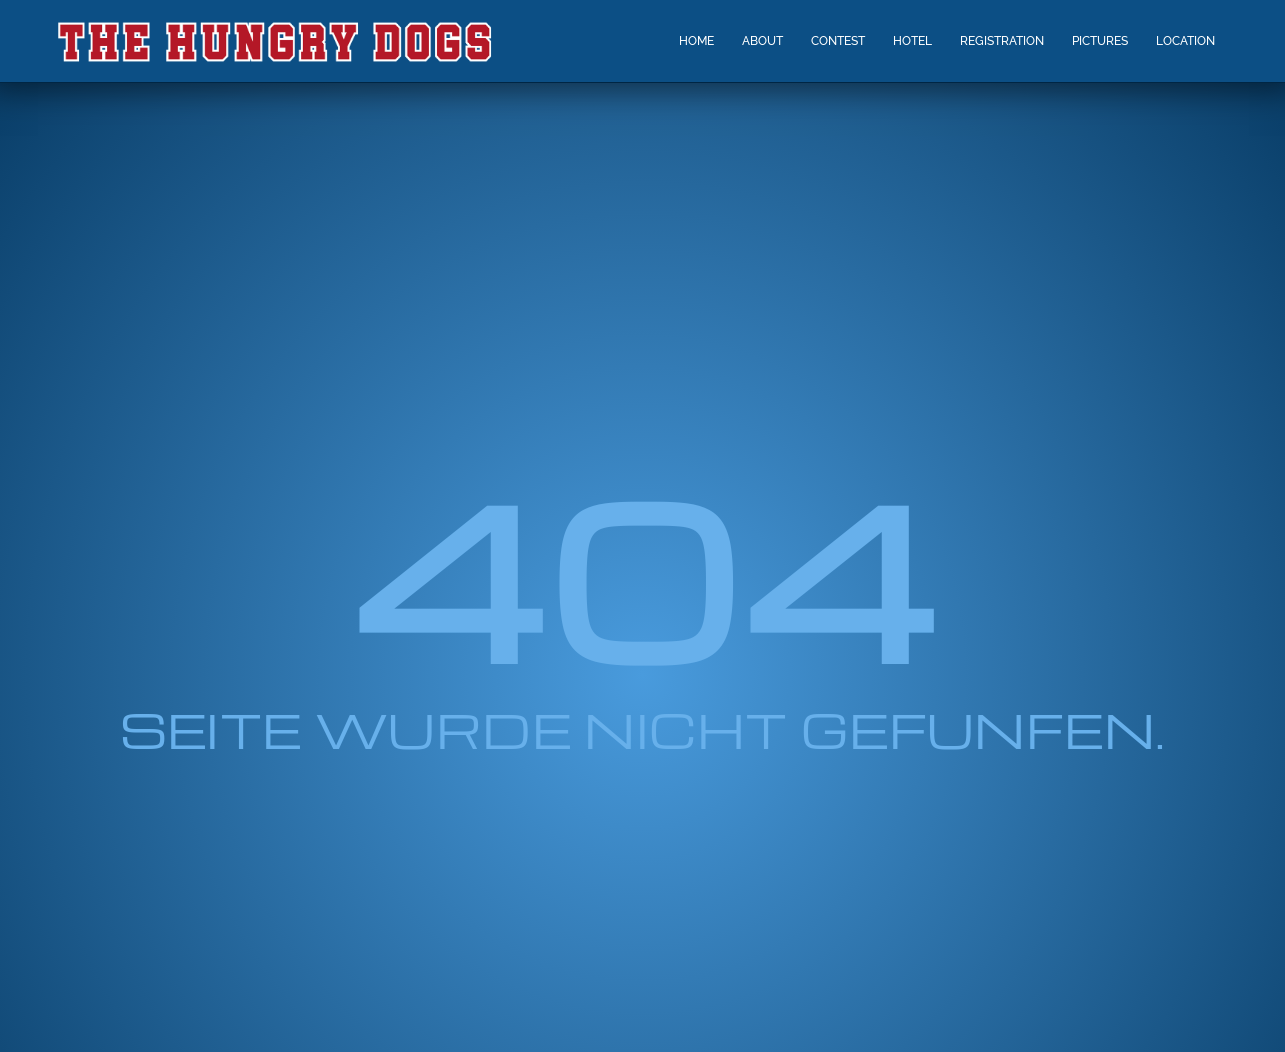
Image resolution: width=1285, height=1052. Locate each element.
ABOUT (762, 41)
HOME (696, 41)
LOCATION (1185, 41)
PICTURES (1100, 41)
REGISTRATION (1002, 41)
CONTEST (838, 41)
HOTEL (912, 41)
